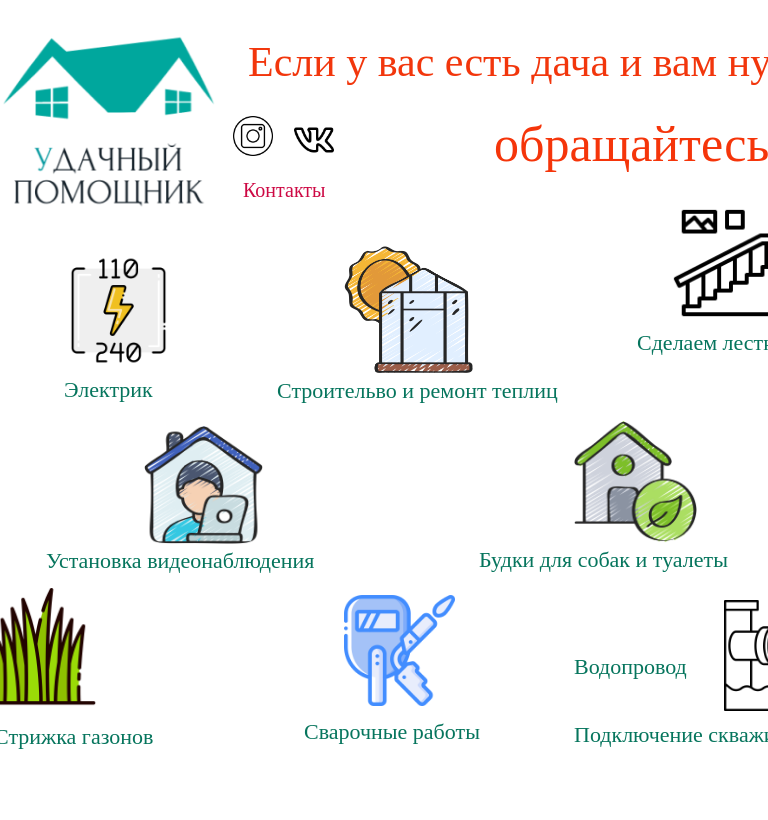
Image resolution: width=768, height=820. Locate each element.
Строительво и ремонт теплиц (417, 390)
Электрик (108, 389)
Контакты (284, 190)
